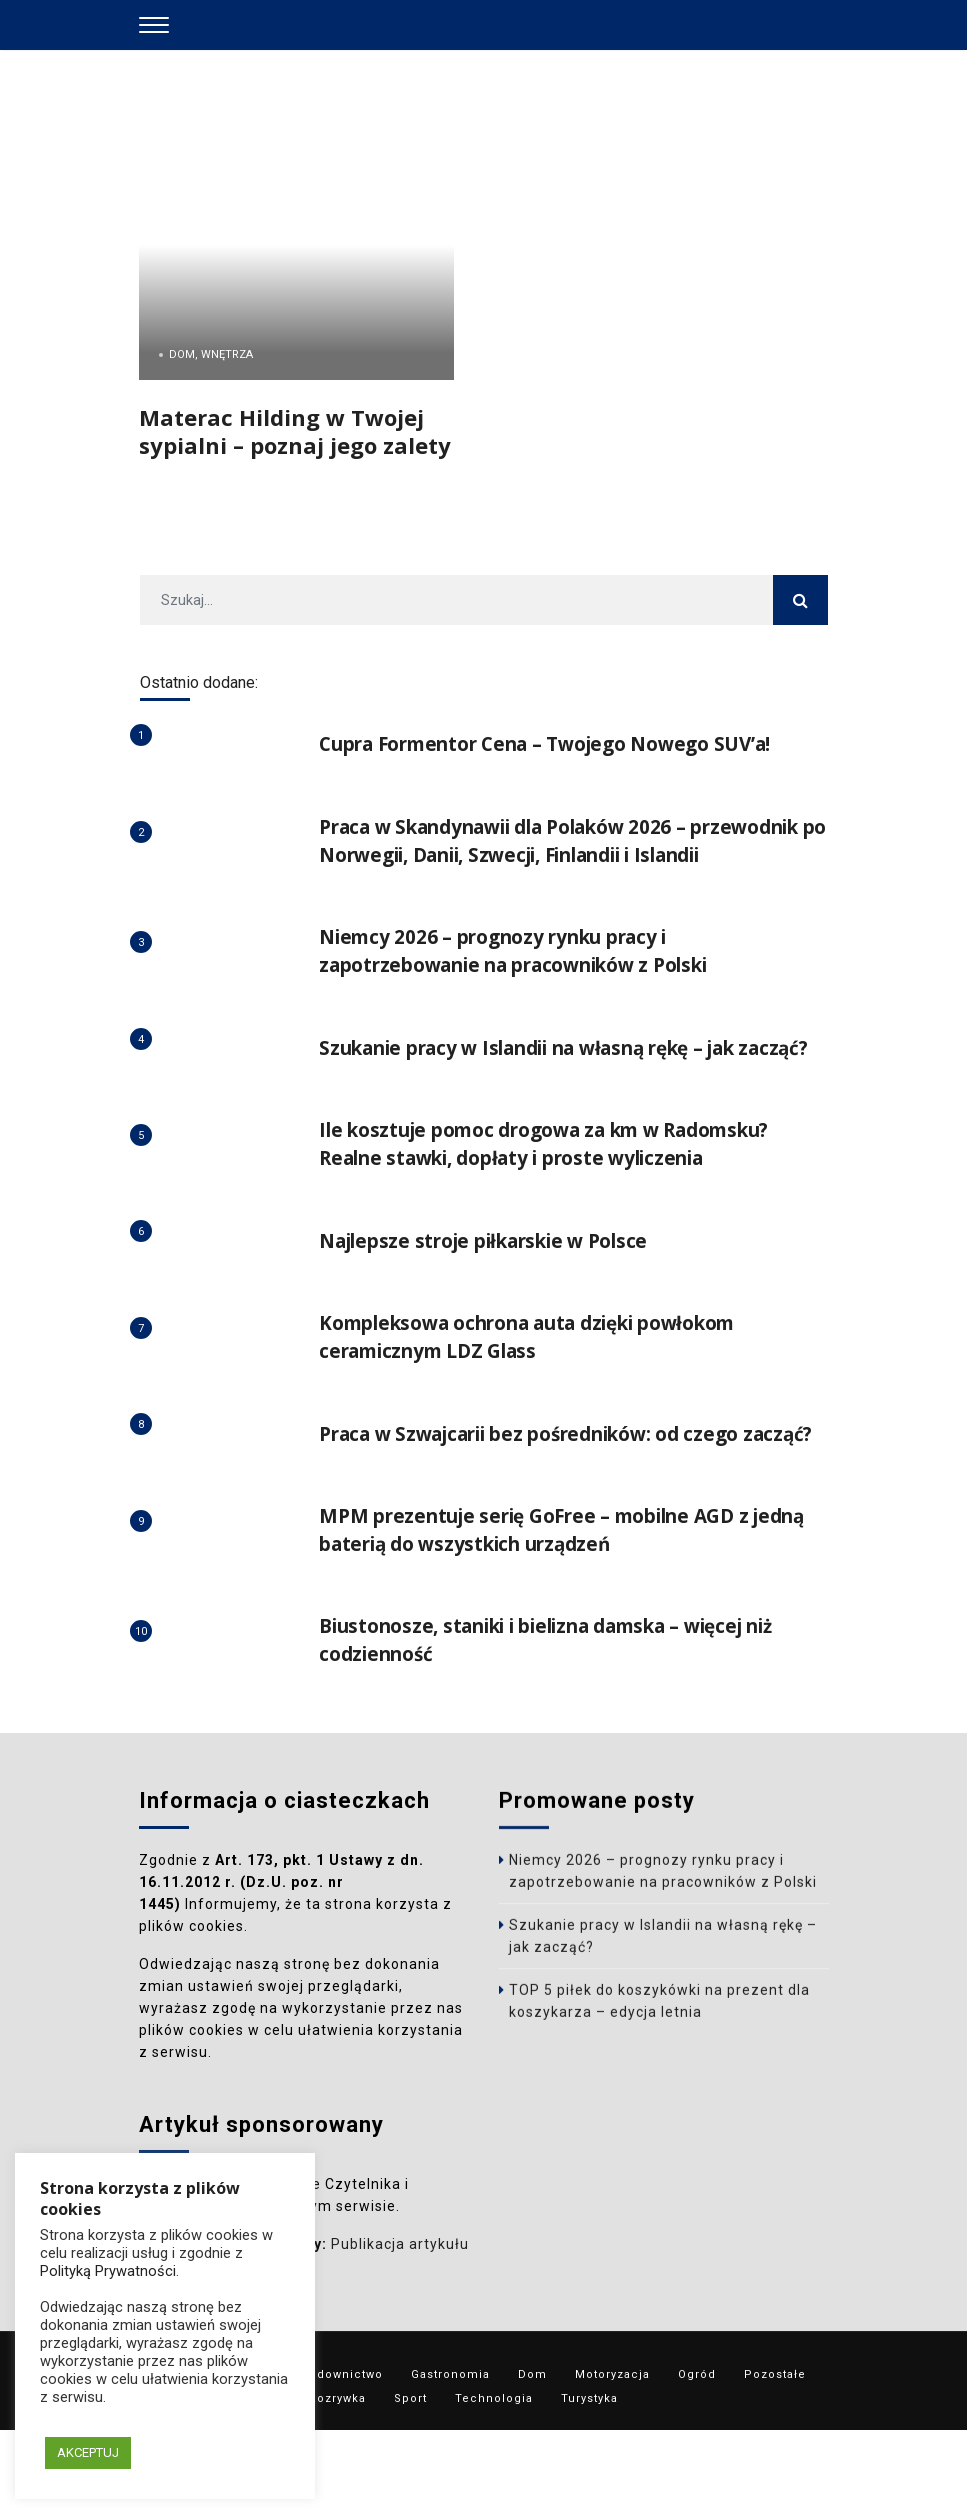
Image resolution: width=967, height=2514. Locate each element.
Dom (532, 2458)
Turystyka (589, 2482)
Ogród (697, 2458)
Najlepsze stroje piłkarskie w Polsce (497, 1296)
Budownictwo (342, 2458)
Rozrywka (337, 2482)
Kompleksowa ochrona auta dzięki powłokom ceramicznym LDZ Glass (547, 1392)
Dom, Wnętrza (211, 354)
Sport (410, 2482)
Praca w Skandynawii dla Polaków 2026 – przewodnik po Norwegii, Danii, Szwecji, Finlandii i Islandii (571, 854)
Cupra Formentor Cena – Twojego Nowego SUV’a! (562, 743)
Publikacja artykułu (400, 2337)
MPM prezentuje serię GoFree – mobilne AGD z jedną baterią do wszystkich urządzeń (548, 1613)
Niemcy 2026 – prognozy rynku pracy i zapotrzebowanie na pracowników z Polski (532, 978)
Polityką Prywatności (108, 2271)
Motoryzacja (612, 2458)
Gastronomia (450, 2458)
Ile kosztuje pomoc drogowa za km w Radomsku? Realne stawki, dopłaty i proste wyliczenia (562, 1199)
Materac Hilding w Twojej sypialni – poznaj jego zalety (295, 431)
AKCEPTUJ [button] (88, 2452)
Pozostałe (775, 2458)
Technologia (494, 2482)
